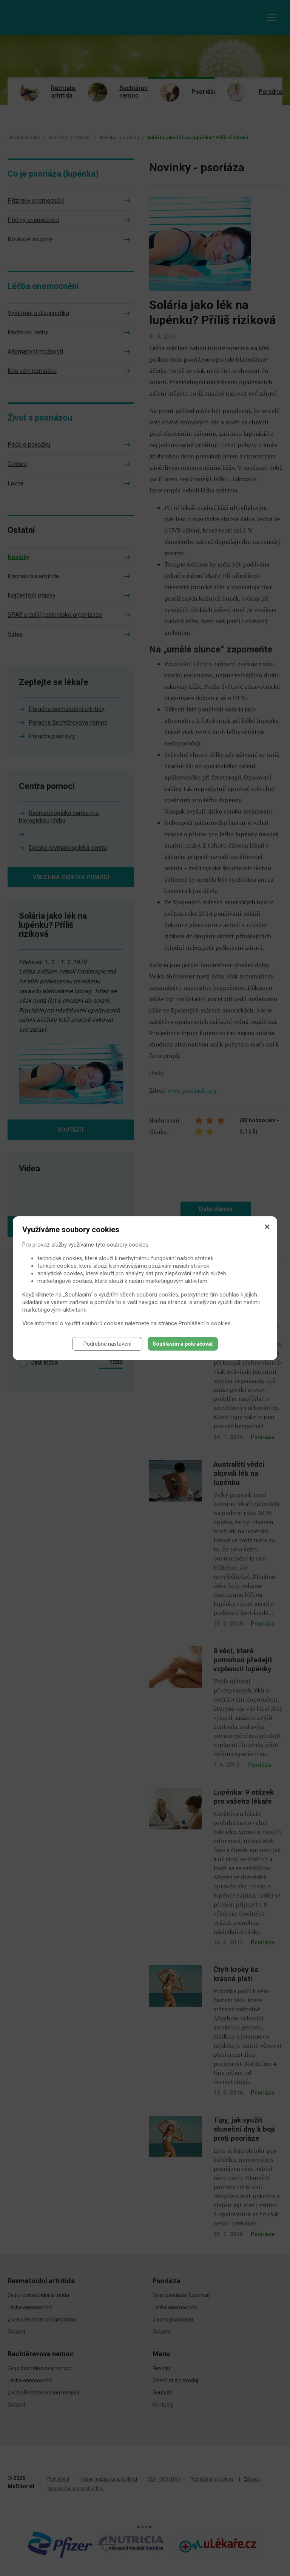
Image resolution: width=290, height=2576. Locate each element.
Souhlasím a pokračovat (183, 1344)
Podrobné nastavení (107, 1344)
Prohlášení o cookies (205, 1323)
